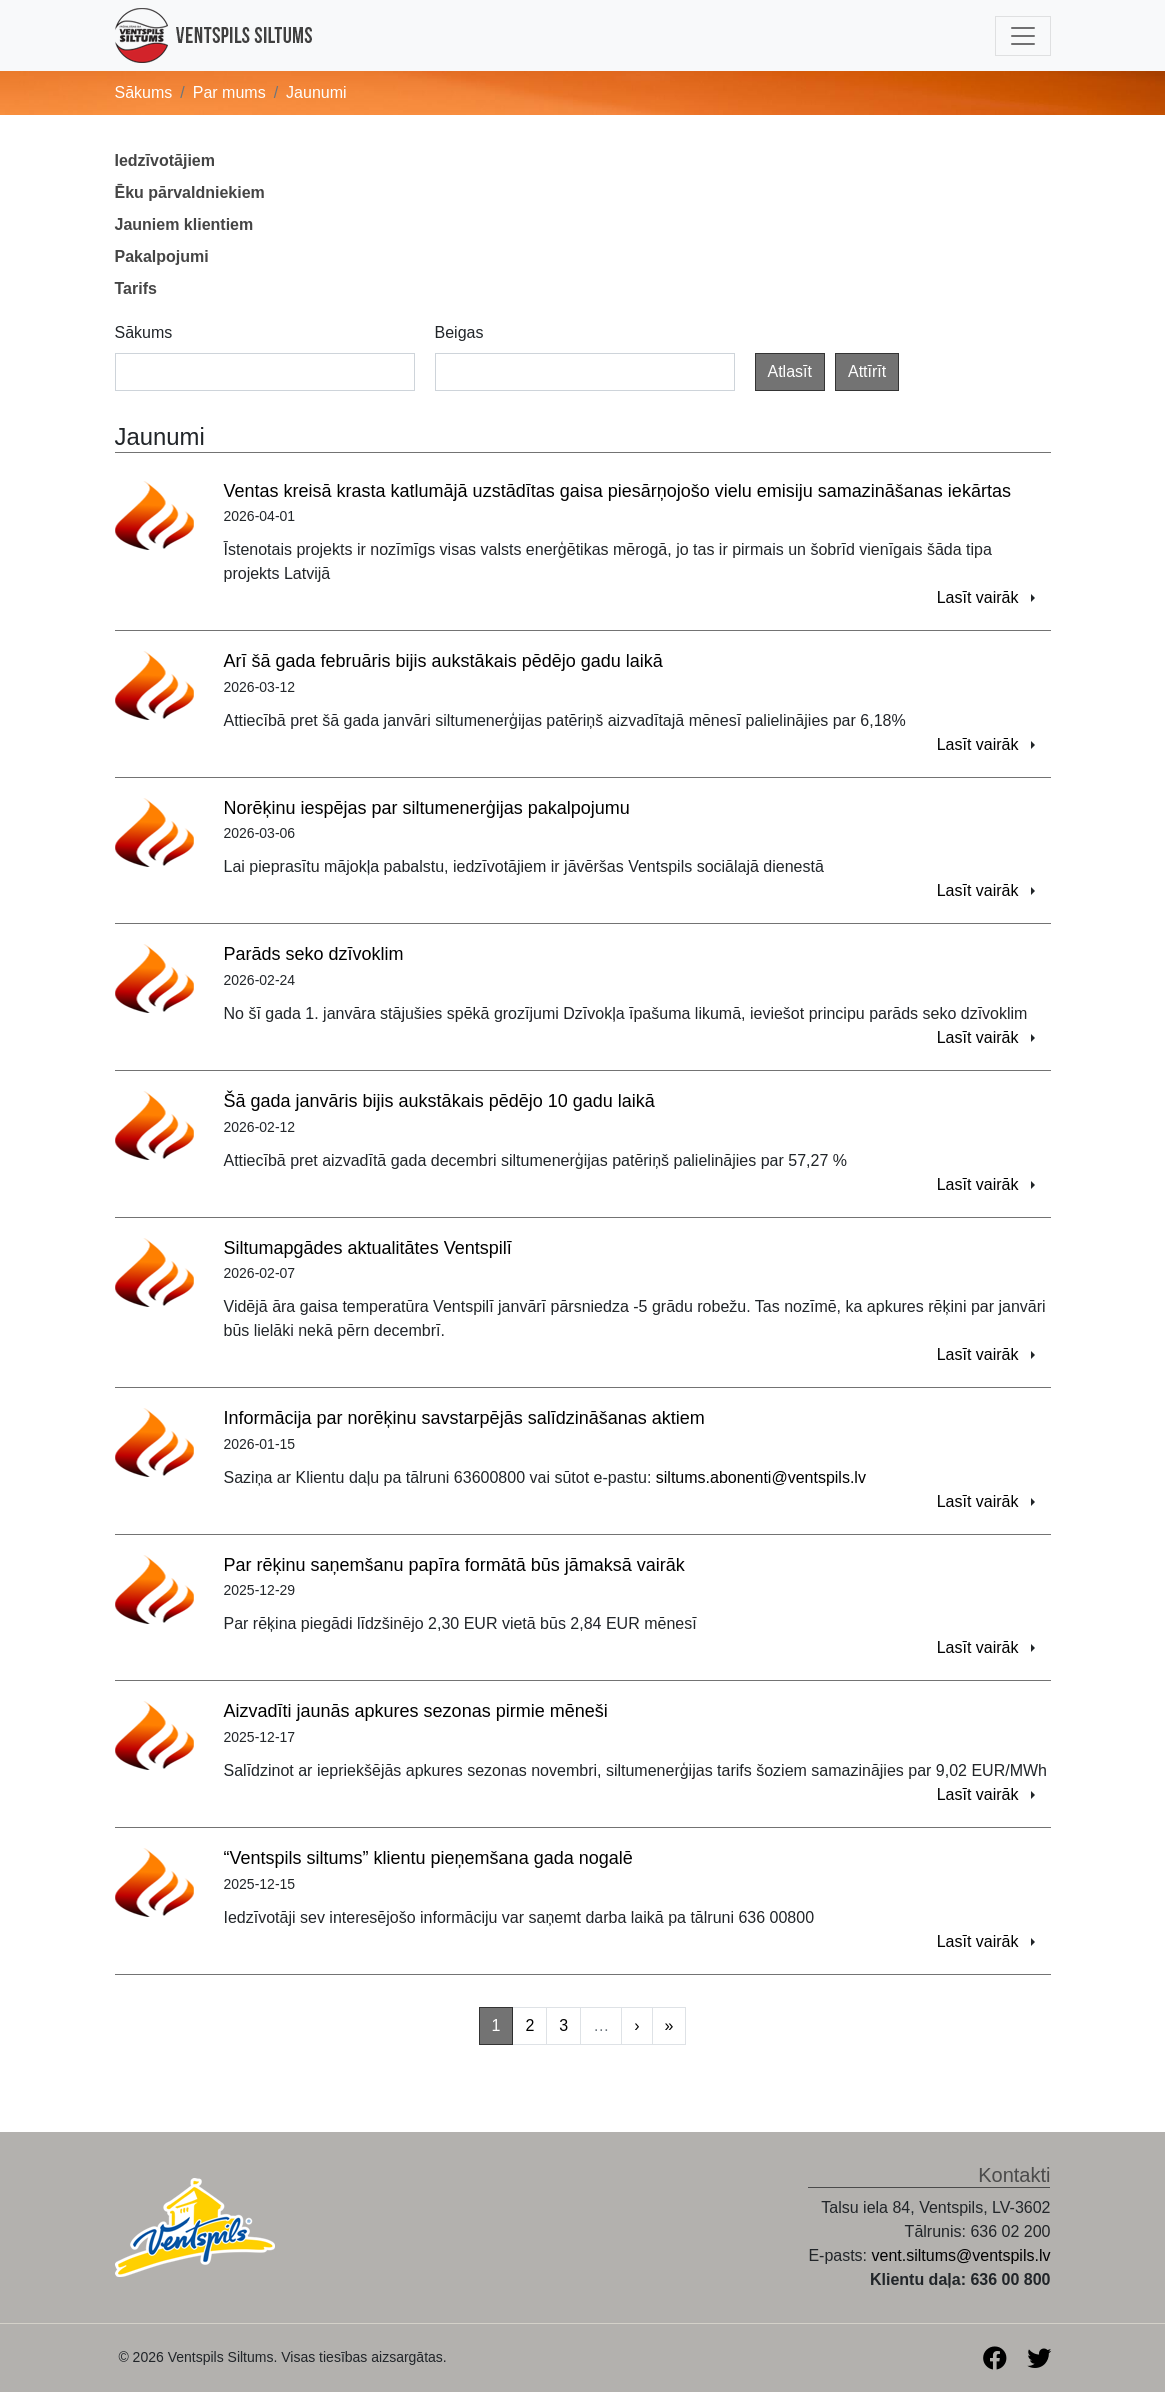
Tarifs (136, 288)
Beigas (459, 332)
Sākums (144, 92)
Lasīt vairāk (978, 597)
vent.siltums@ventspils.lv (961, 2255)
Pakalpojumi (162, 256)
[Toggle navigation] (1023, 36)
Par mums (229, 92)
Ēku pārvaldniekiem (190, 192)
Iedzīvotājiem (165, 160)
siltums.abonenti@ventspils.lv (761, 1477)
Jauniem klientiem (184, 224)
